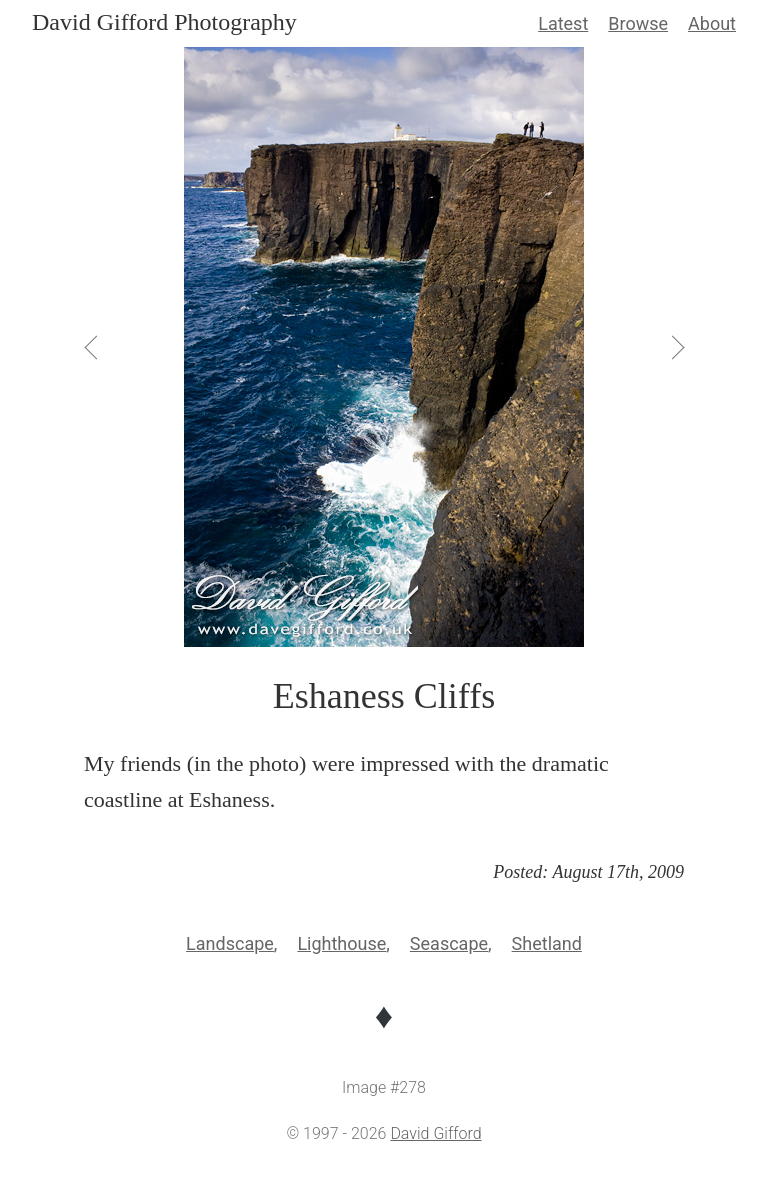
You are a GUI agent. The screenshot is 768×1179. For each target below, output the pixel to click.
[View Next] (676, 347)
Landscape (230, 943)
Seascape (449, 943)
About (712, 23)
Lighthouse (341, 943)
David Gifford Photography (164, 22)
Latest (563, 23)
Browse (638, 23)
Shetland (547, 943)
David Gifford (435, 1133)
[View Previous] (92, 347)
